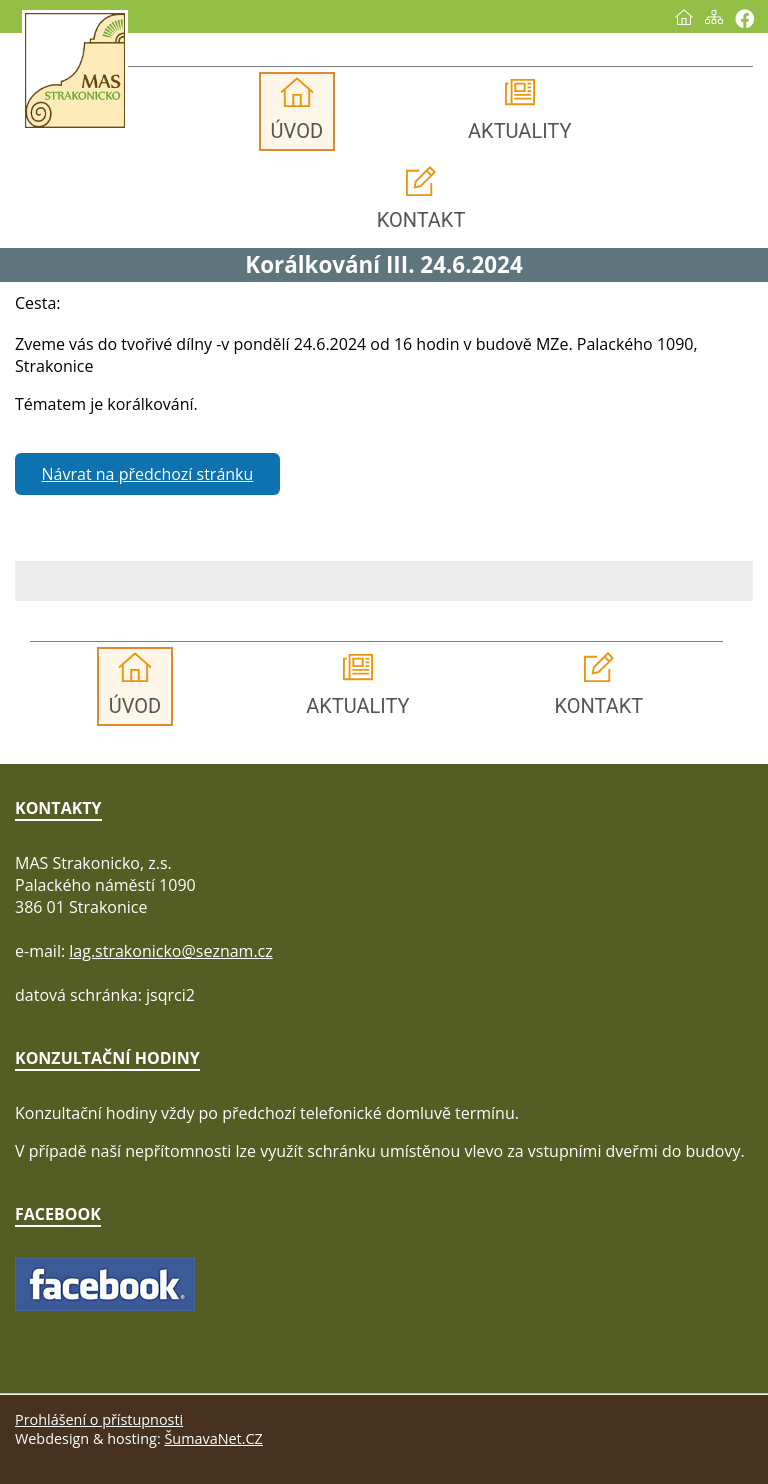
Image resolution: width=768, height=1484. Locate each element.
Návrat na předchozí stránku (148, 474)
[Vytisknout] (744, 18)
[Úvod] (684, 17)
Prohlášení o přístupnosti (99, 1419)
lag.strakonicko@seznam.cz (171, 951)
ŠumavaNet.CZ (213, 1438)
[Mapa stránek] (714, 17)
